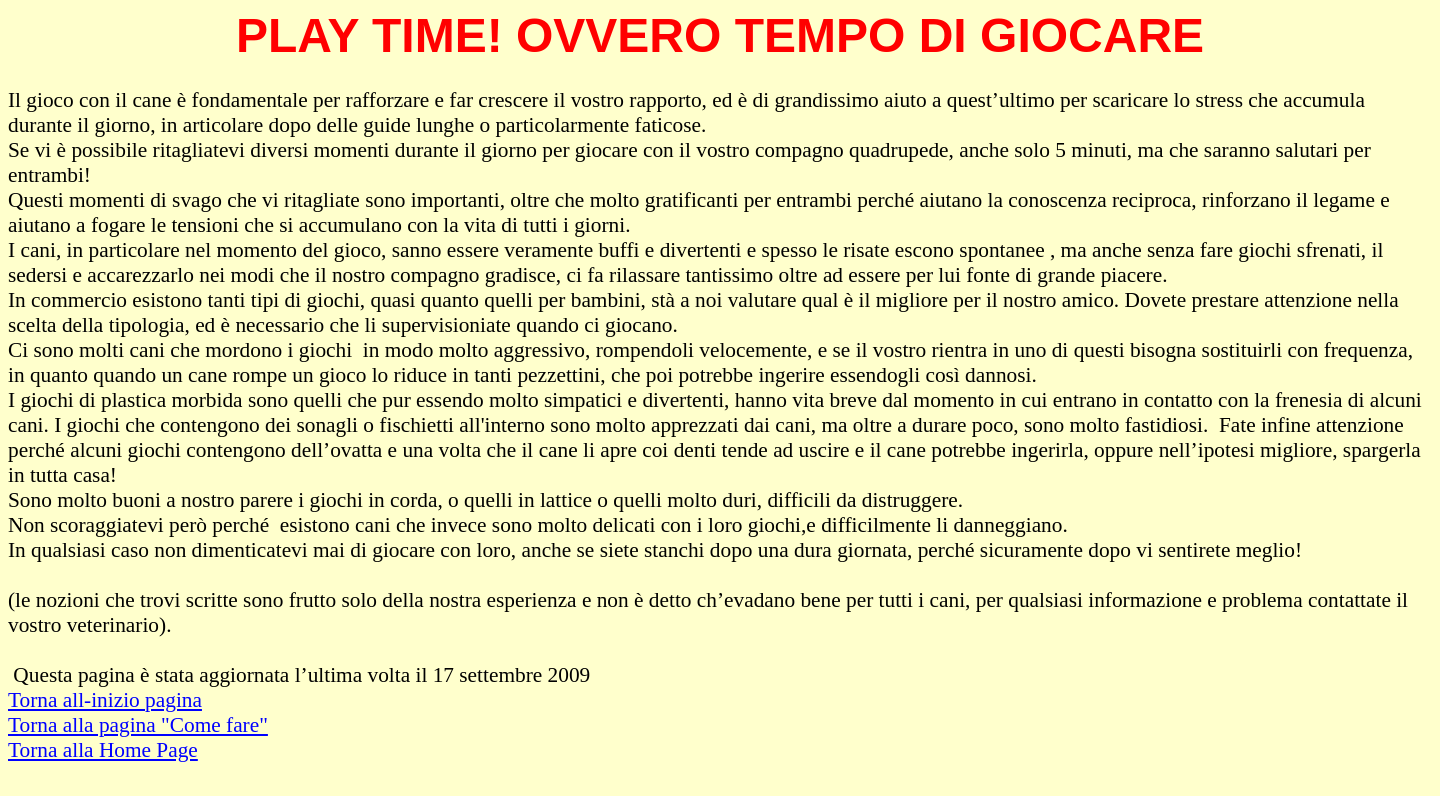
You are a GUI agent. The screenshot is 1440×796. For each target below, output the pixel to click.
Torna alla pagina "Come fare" (138, 725)
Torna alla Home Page (103, 750)
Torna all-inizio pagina (105, 700)
